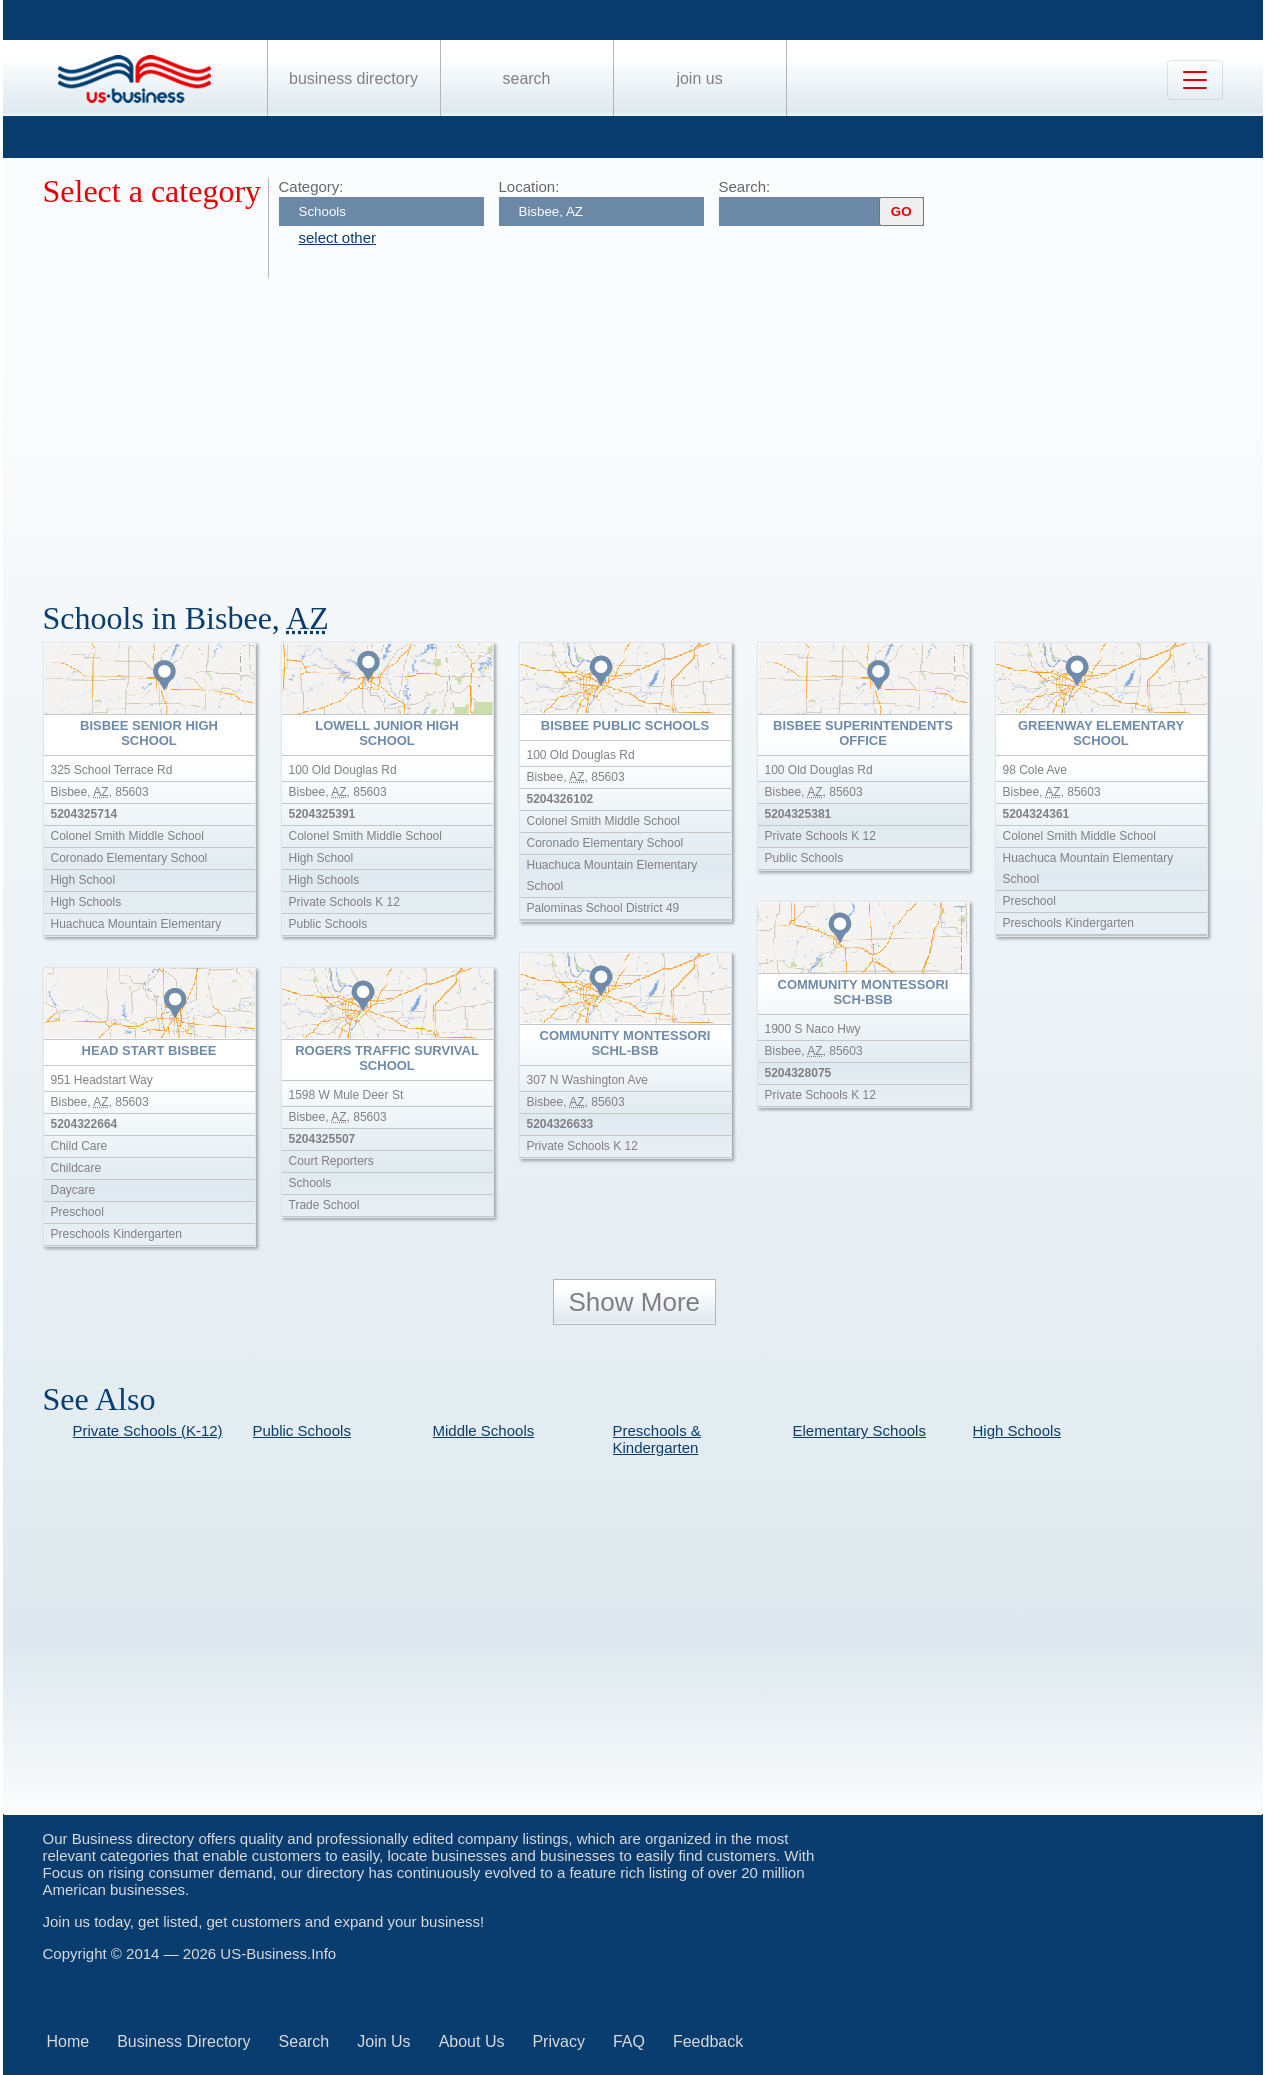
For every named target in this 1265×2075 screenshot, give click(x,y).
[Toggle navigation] (1195, 80)
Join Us (699, 78)
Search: (745, 186)
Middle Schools (484, 1430)
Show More (635, 1302)
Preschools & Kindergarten (657, 1439)
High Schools (1017, 1430)
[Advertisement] (643, 428)
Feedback (708, 2041)
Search (526, 78)
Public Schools (302, 1430)
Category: (311, 186)
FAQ (629, 2041)
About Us (472, 2041)
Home (68, 2041)
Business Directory (353, 78)
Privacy (558, 2041)
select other (338, 237)
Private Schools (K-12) (148, 1430)
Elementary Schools (859, 1430)
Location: (529, 186)
